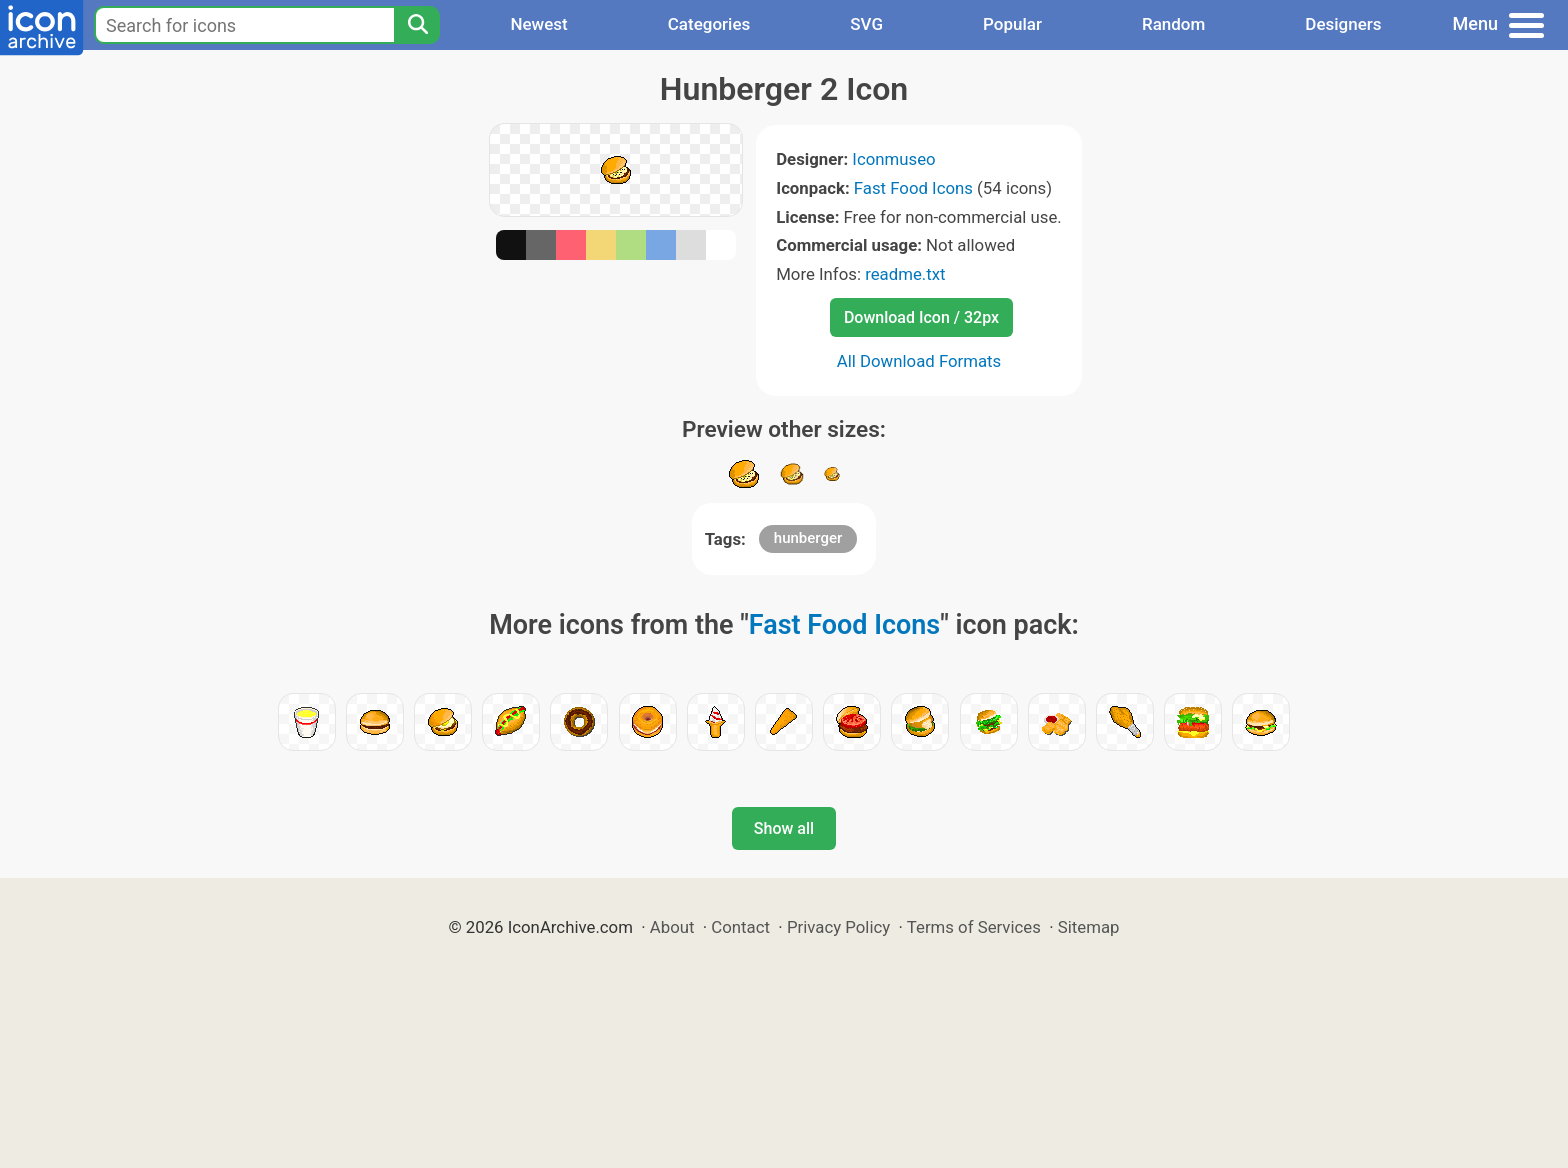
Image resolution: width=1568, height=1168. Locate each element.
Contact (740, 927)
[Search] (417, 25)
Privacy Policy (838, 927)
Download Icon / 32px (921, 317)
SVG (866, 24)
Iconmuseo (893, 159)
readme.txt (905, 274)
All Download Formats (919, 361)
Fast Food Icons (913, 188)
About (672, 927)
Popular (1012, 24)
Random (1173, 24)
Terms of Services (974, 927)
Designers (1343, 24)
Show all (784, 828)
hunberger (808, 538)
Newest (538, 24)
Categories (709, 24)
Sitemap (1089, 927)
